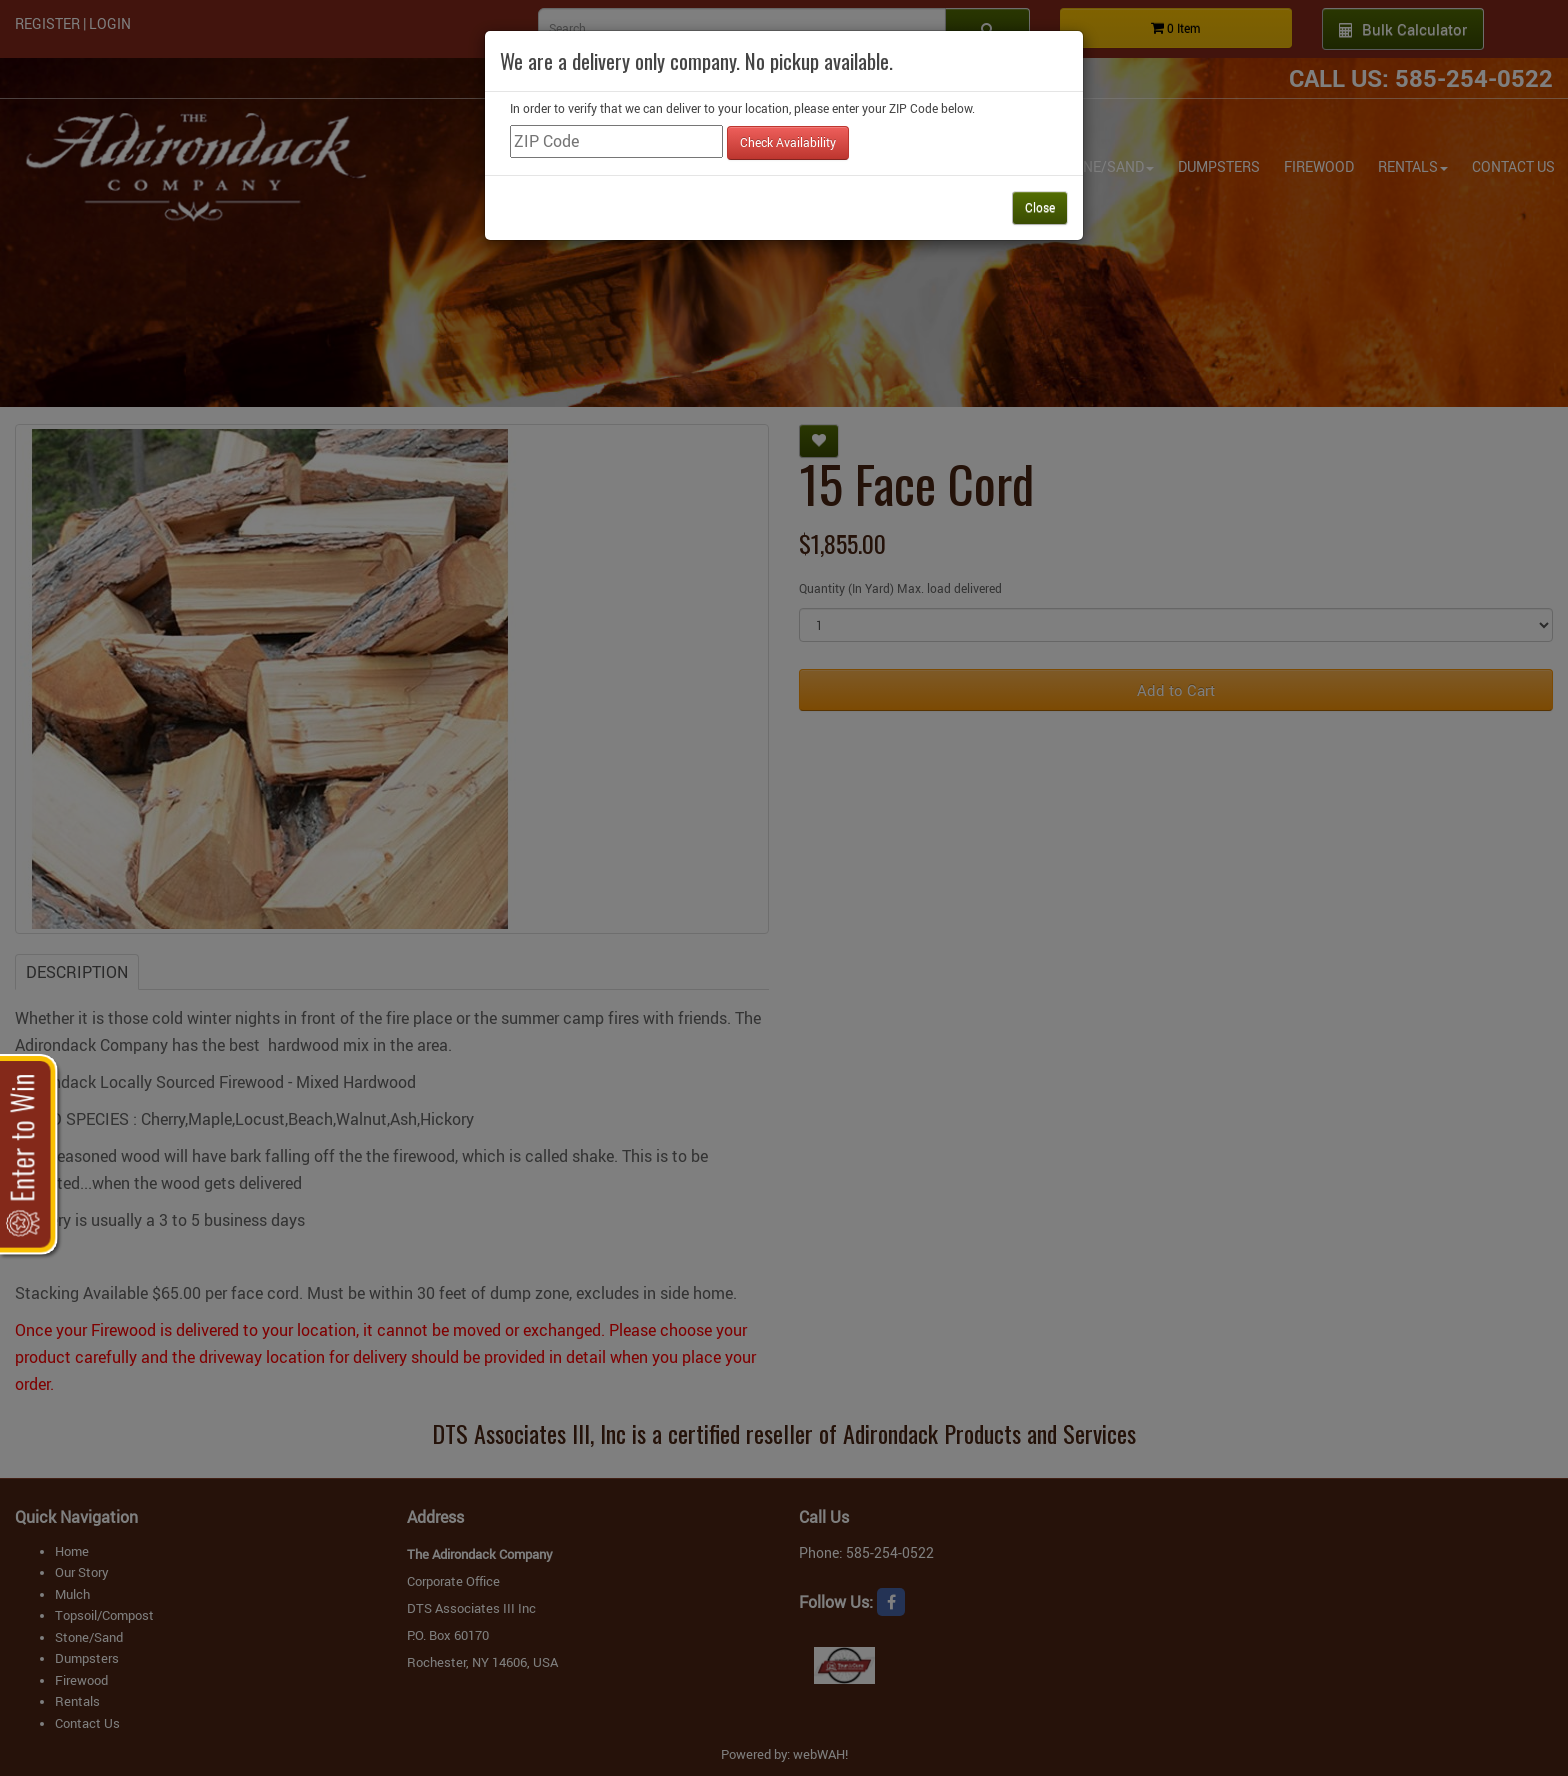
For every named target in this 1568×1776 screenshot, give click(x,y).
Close (1040, 207)
